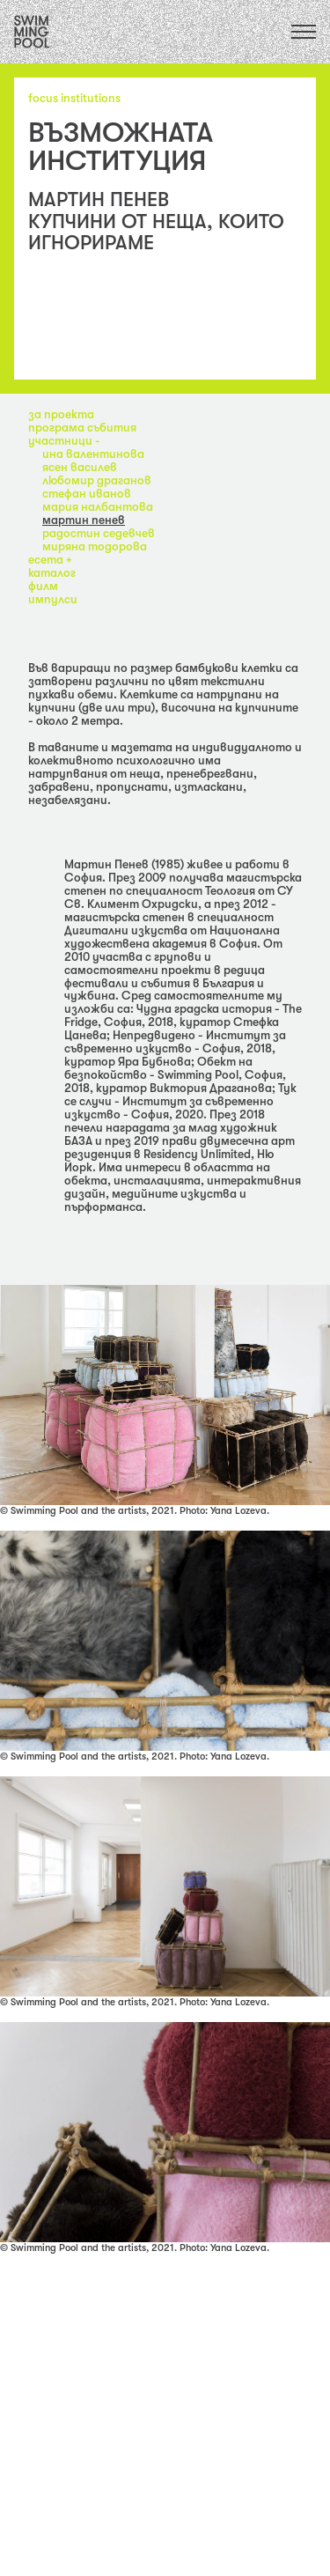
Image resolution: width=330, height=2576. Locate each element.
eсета (47, 559)
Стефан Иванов (86, 493)
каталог (52, 572)
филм (43, 586)
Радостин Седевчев (98, 533)
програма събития (82, 427)
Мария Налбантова (97, 506)
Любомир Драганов (96, 480)
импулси (52, 599)
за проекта (61, 414)
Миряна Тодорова (94, 546)
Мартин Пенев (83, 520)
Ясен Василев (79, 467)
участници (61, 440)
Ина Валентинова (93, 454)
